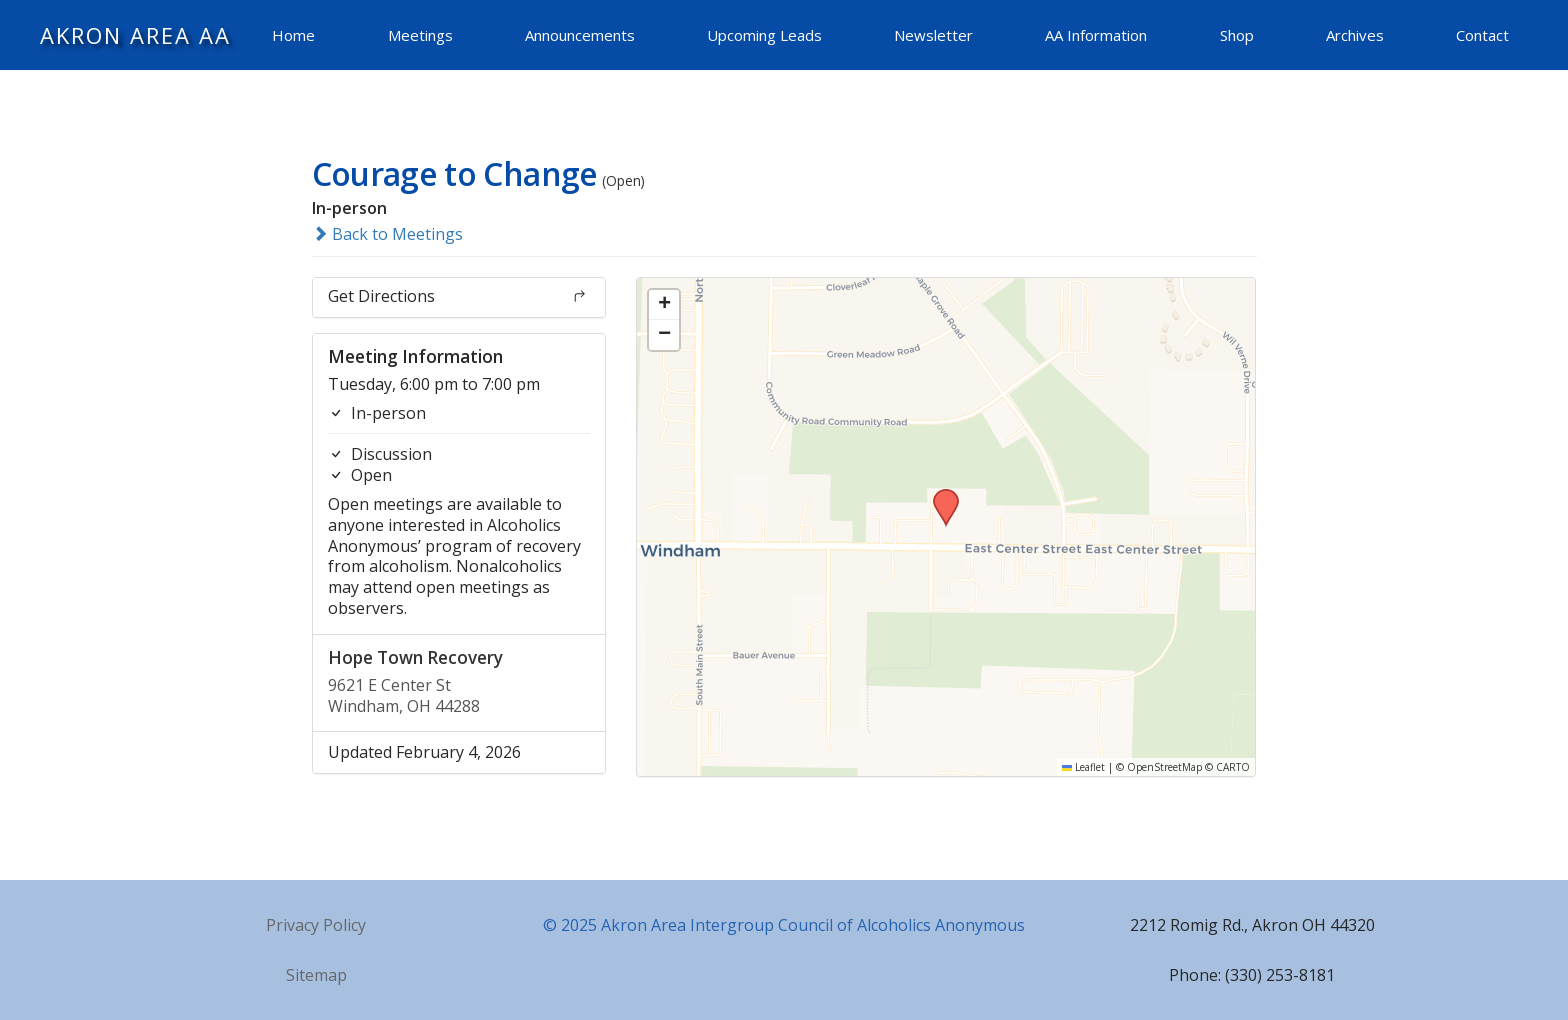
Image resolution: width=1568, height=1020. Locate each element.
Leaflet (1083, 767)
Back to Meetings (387, 234)
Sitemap (316, 975)
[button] (939, 495)
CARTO (1233, 767)
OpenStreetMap (1164, 767)
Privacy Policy (316, 925)
